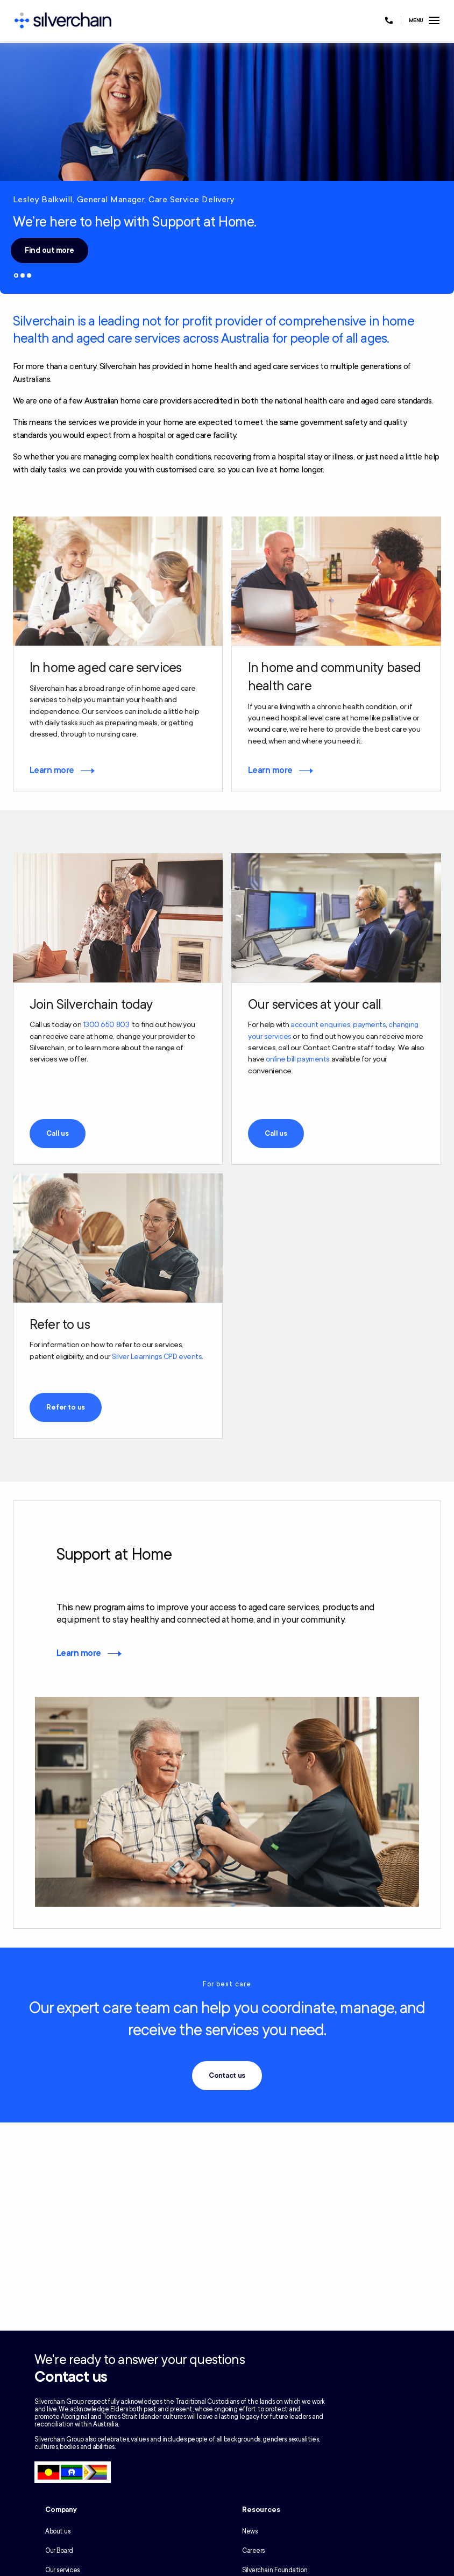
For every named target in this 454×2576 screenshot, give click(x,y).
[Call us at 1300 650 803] (389, 20)
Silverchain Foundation (274, 2570)
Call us (57, 1133)
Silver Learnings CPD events (157, 1356)
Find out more (49, 250)
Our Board (59, 2550)
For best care (227, 1984)
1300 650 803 (106, 1025)
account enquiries (320, 1025)
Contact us (227, 2075)
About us (57, 2531)
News (249, 2531)
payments (369, 1025)
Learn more (52, 770)
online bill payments (298, 1059)
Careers (253, 2550)
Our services (62, 2570)
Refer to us (65, 1407)
